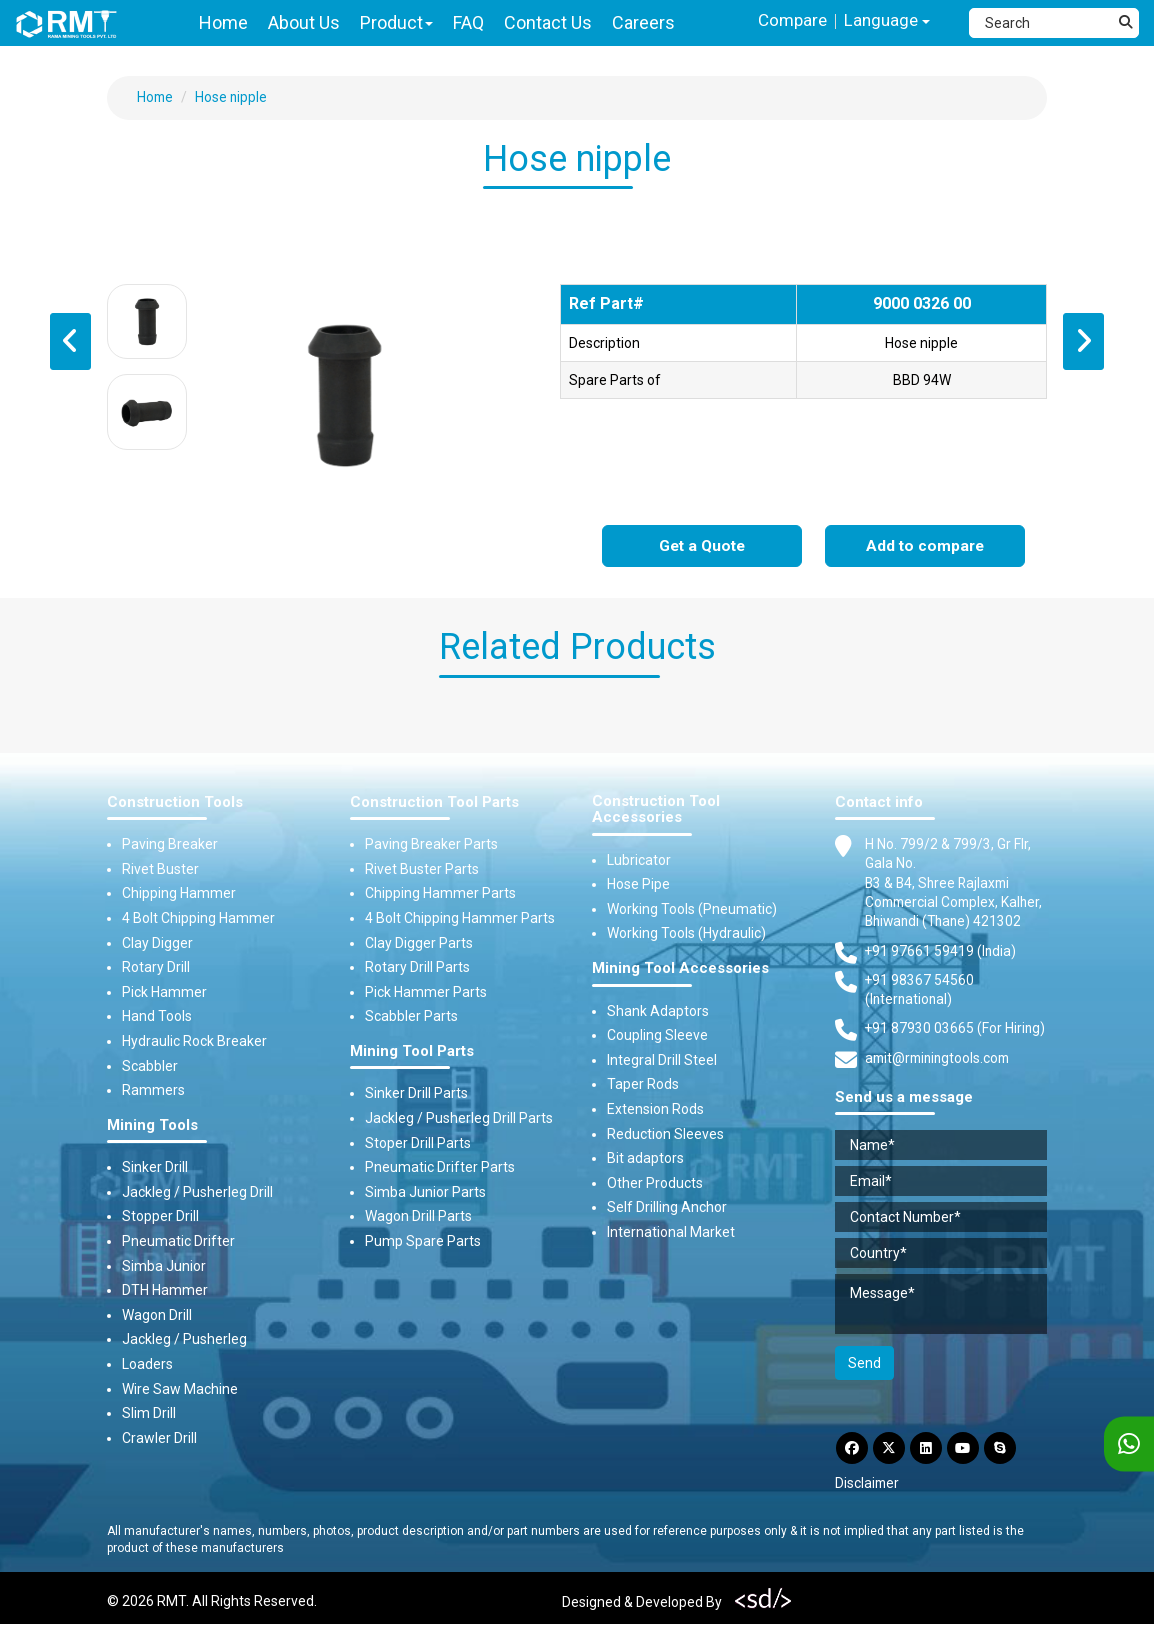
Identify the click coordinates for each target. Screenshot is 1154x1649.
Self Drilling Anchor (667, 1208)
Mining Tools (152, 1125)
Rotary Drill (156, 968)
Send (864, 1386)
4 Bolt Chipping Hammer (198, 918)
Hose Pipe (638, 885)
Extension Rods (655, 1109)
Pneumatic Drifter (178, 1241)
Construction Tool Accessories (656, 809)
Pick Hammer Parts (426, 992)
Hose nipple (233, 97)
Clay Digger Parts (419, 943)
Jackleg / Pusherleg (184, 1340)
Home (156, 97)
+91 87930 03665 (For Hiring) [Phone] (956, 1051)
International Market (671, 1232)
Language (885, 21)
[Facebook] (853, 1472)
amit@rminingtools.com (941, 1082)
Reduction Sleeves (665, 1134)
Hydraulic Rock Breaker (194, 1041)
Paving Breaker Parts (431, 845)
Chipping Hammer (179, 894)
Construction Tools (175, 802)
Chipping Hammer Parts (440, 894)
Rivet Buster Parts (422, 869)
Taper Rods (643, 1085)
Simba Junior (164, 1266)
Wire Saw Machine (180, 1389)
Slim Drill (149, 1414)
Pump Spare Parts (423, 1241)
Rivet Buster (160, 869)
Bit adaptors (645, 1159)
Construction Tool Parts (434, 802)
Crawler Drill (159, 1438)
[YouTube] (970, 1472)
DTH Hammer (165, 1291)
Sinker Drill (155, 1168)
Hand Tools (157, 1017)
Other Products (655, 1183)
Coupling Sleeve (657, 1036)
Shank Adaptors (658, 1011)
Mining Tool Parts (412, 1051)
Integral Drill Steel (662, 1060)
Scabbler (150, 1066)
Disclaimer (868, 1508)
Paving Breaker (170, 845)
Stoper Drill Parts (418, 1143)
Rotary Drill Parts (417, 968)
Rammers (153, 1091)
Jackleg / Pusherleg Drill (197, 1192)
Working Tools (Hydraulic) (686, 934)
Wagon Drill (157, 1315)
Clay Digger (157, 943)
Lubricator (639, 860)
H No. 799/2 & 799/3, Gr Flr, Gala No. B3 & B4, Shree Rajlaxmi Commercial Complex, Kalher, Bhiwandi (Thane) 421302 (948, 893)
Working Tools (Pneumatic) (692, 909)
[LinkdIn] (931, 1472)
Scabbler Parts (411, 1017)
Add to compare (925, 546)
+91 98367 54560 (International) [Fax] (920, 1012)
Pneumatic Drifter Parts (440, 1168)
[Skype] (1009, 1472)
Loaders (147, 1364)
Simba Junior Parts (425, 1192)
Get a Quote (702, 546)
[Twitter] (892, 1472)
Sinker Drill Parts (416, 1094)
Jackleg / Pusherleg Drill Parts (459, 1118)
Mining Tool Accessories (680, 968)
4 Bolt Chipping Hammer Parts (460, 918)
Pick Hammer (164, 992)
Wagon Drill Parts (418, 1217)
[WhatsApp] (1129, 1444)
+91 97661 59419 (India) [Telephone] (941, 972)
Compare (787, 20)
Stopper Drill (160, 1217)
